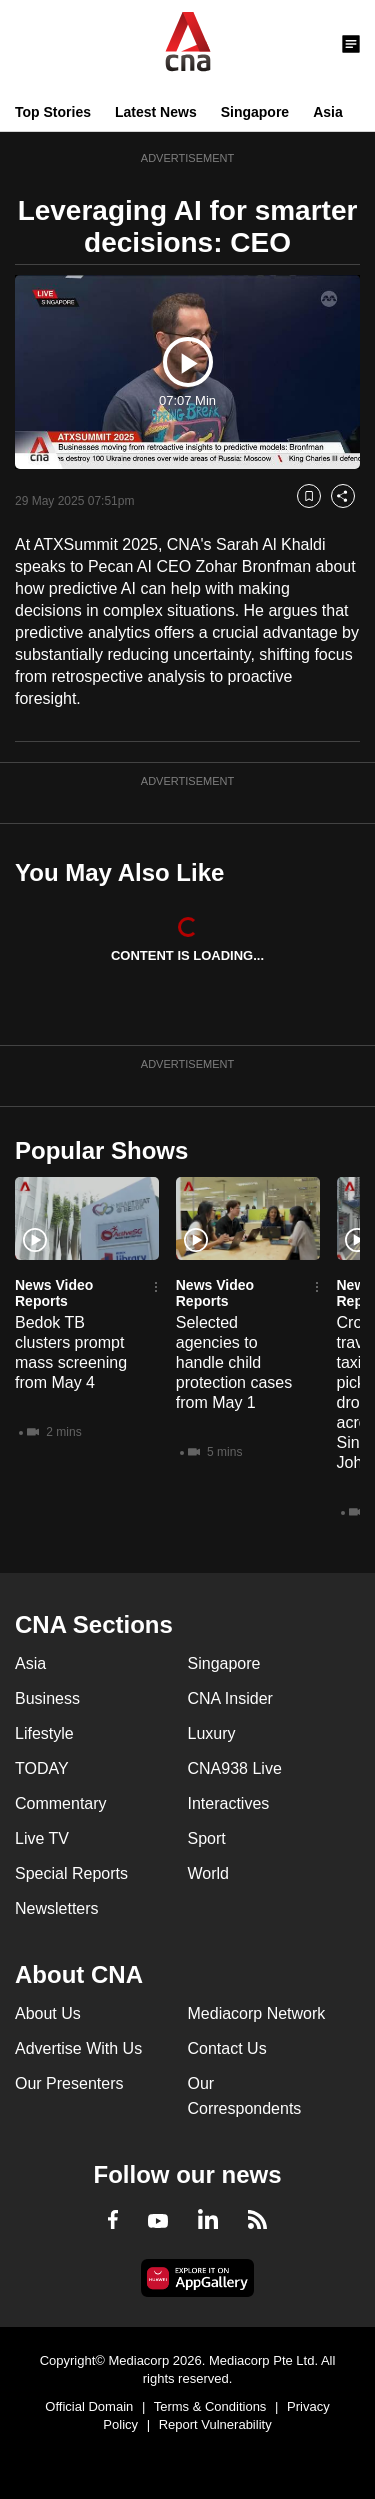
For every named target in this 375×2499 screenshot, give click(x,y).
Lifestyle (44, 1733)
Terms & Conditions (210, 2406)
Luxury (212, 1733)
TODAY (42, 1768)
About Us (48, 2013)
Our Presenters (69, 2083)
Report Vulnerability (215, 2424)
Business (47, 1698)
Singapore (255, 112)
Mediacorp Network (257, 2013)
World (209, 1873)
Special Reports (71, 1873)
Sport (207, 1838)
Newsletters (57, 1908)
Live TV (42, 1838)
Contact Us (227, 2048)
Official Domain (89, 2406)
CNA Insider (230, 1698)
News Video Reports (54, 1293)
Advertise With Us (78, 2048)
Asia (328, 112)
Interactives (229, 1803)
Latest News (156, 112)
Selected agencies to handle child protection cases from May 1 (234, 1362)
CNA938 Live (235, 1768)
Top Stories (53, 112)
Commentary (61, 1803)
